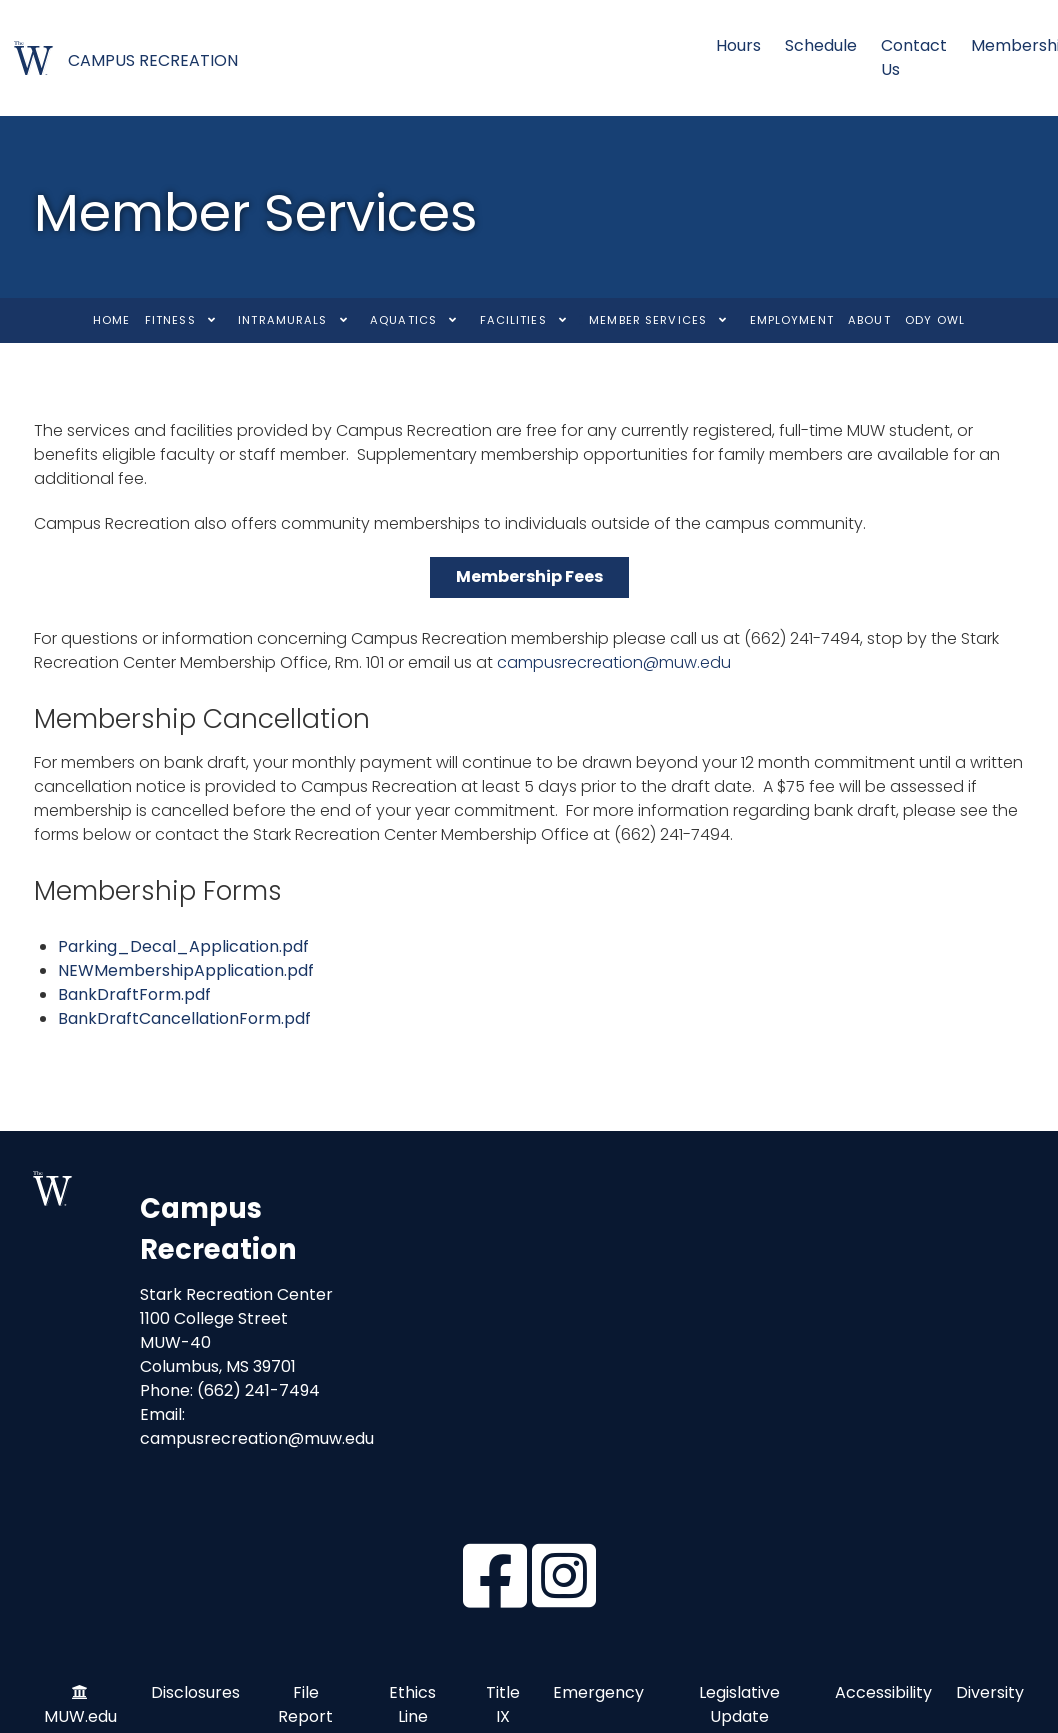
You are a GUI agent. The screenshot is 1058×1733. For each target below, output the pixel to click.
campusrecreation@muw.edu (614, 662)
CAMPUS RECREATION (153, 60)
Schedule (821, 45)
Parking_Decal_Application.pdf (183, 946)
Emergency (598, 1693)
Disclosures (195, 1693)
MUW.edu (80, 1717)
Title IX (503, 1705)
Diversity (990, 1693)
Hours (738, 45)
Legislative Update (739, 1705)
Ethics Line (412, 1705)
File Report (305, 1705)
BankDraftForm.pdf (134, 994)
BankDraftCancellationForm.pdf (184, 1018)
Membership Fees (529, 576)
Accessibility (883, 1693)
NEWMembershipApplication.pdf (186, 970)
